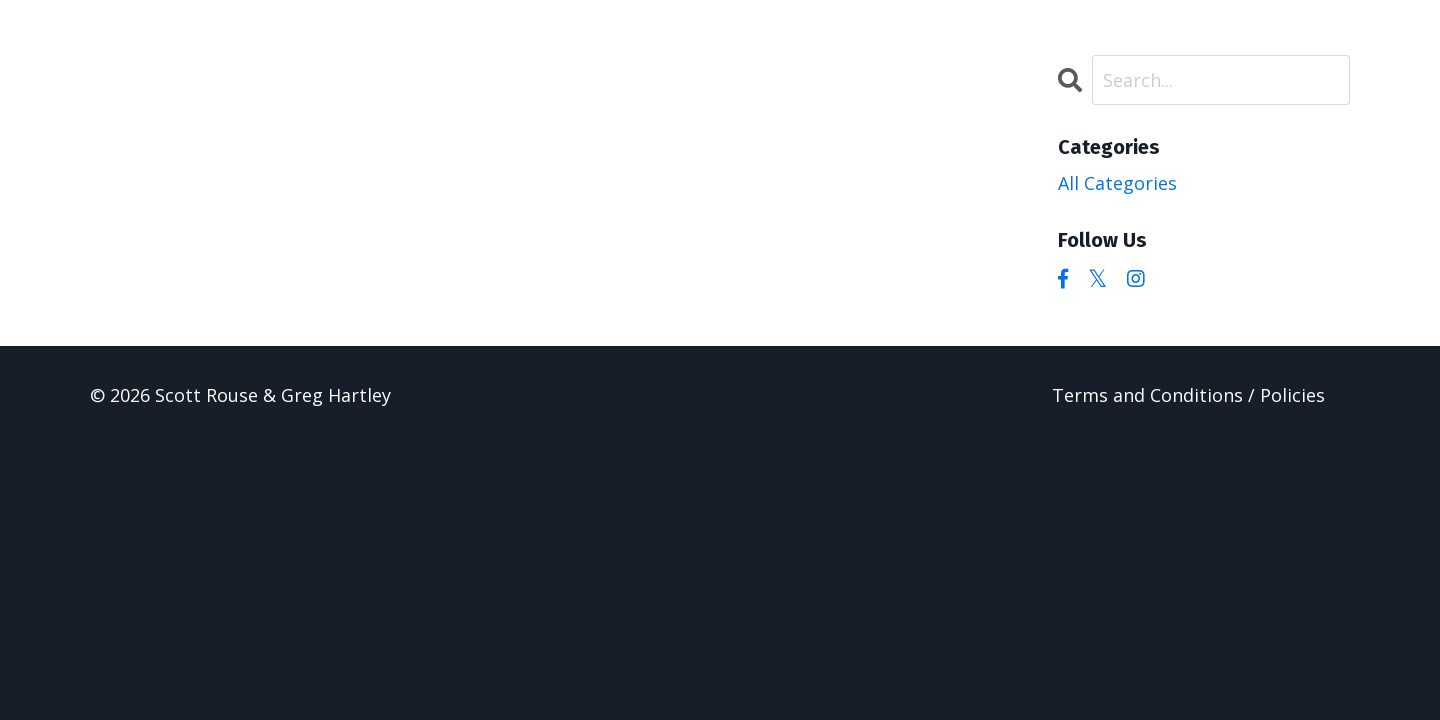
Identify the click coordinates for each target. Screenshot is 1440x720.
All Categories (1117, 183)
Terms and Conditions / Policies (1188, 395)
